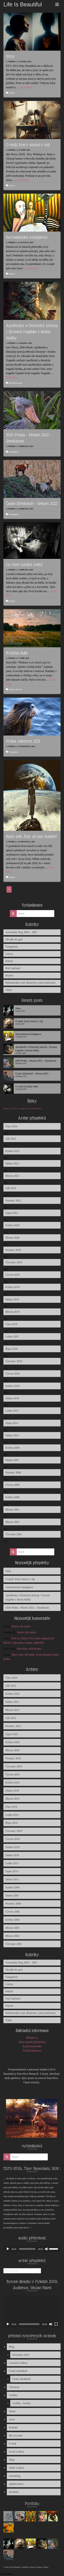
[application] (32, 2249)
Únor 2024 (11, 1126)
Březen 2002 (12, 1521)
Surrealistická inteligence (28, 1034)
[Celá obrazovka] (56, 2324)
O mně (12, 2443)
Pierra (12, 61)
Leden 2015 (11, 1410)
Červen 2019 (12, 1274)
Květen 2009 (12, 1447)
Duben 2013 (12, 1435)
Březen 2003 (12, 1509)
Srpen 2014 (11, 1423)
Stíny (18, 1008)
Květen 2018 (12, 1385)
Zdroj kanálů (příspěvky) (32, 2042)
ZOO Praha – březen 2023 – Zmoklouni (35, 1060)
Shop (12, 2459)
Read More (26, 87)
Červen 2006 (12, 1484)
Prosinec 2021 (13, 1200)
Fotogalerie (14, 452)
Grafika (13, 2395)
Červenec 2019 (13, 1262)
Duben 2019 (12, 1299)
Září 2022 (10, 1188)
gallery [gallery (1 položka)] (7, 1108)
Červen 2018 (12, 1373)
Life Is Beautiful (22, 4)
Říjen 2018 (11, 1348)
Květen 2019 (12, 1287)
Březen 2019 (12, 1311)
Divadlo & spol (15, 383)
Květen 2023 (12, 1151)
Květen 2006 (12, 1497)
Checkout (14, 2387)
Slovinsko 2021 (20, 2354)
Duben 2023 (12, 1163)
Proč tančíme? (13, 968)
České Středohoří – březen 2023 (31, 1073)
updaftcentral (16, 2483)
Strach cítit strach (21, 1626)
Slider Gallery (16, 2467)
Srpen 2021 (11, 1212)
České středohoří (18, 2370)
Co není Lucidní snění (26, 1086)
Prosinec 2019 (13, 1250)
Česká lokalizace (32, 2050)
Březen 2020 (12, 1237)
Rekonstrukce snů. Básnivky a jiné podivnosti (30, 982)
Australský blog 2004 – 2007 (21, 932)
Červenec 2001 (13, 1534)
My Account (16, 2435)
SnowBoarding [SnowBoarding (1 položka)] (35, 1108)
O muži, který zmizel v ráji (29, 1021)
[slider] (27, 2249)
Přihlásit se (32, 2037)
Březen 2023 (12, 1175)
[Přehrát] (8, 2249)
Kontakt (13, 2427)
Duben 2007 (12, 1460)
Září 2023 (10, 1138)
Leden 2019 (11, 1336)
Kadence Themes (42, 2567)
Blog (11, 2346)
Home (12, 2411)
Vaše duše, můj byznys (29, 1648)
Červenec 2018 (13, 1361)
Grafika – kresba (21, 2403)
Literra (12, 93)
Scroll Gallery (16, 2451)
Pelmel (12, 273)
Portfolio (14, 2491)
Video (8, 989)
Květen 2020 (12, 1225)
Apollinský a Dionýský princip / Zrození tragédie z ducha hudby (36, 1049)
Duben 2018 (12, 1398)
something (14, 2475)
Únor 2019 (11, 1324)
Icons (12, 2419)
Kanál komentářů (32, 2046)
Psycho (12, 601)
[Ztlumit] (46, 2249)
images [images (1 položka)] (24, 1108)
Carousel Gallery (18, 2362)
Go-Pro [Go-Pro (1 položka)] (16, 1108)
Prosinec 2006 (13, 1472)
